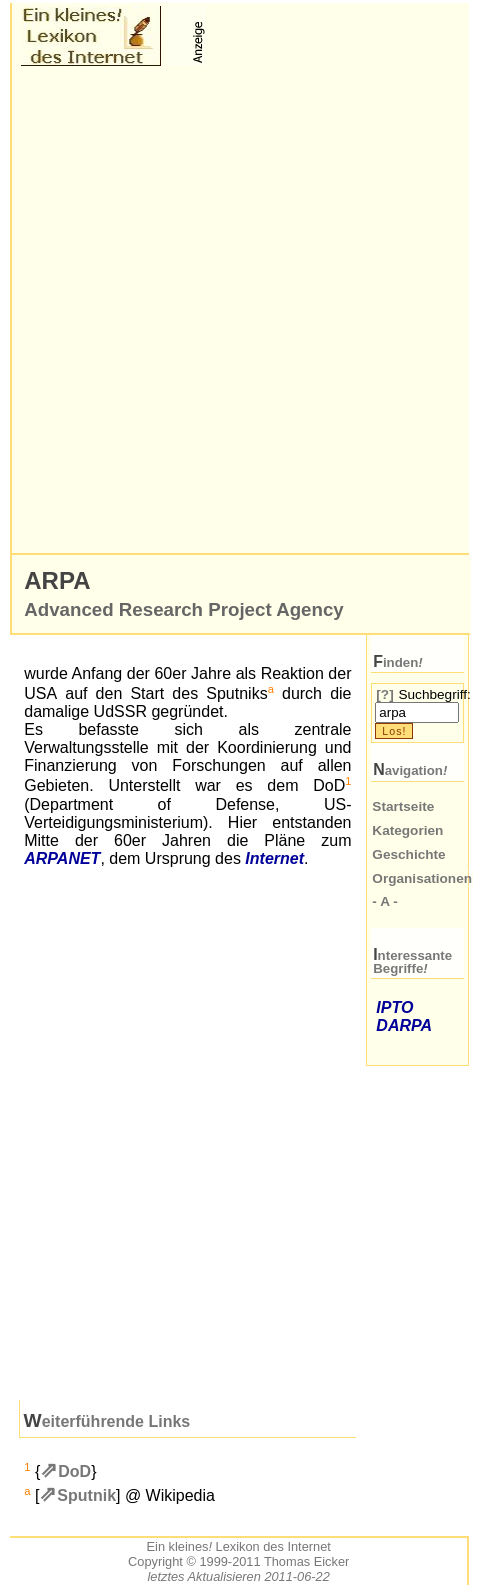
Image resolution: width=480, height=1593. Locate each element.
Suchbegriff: (434, 694)
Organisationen (422, 878)
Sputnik (86, 1495)
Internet (274, 858)
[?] (384, 694)
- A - (384, 901)
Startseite (403, 806)
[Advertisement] (240, 310)
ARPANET (62, 858)
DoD (74, 1471)
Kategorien (407, 830)
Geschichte (408, 854)
